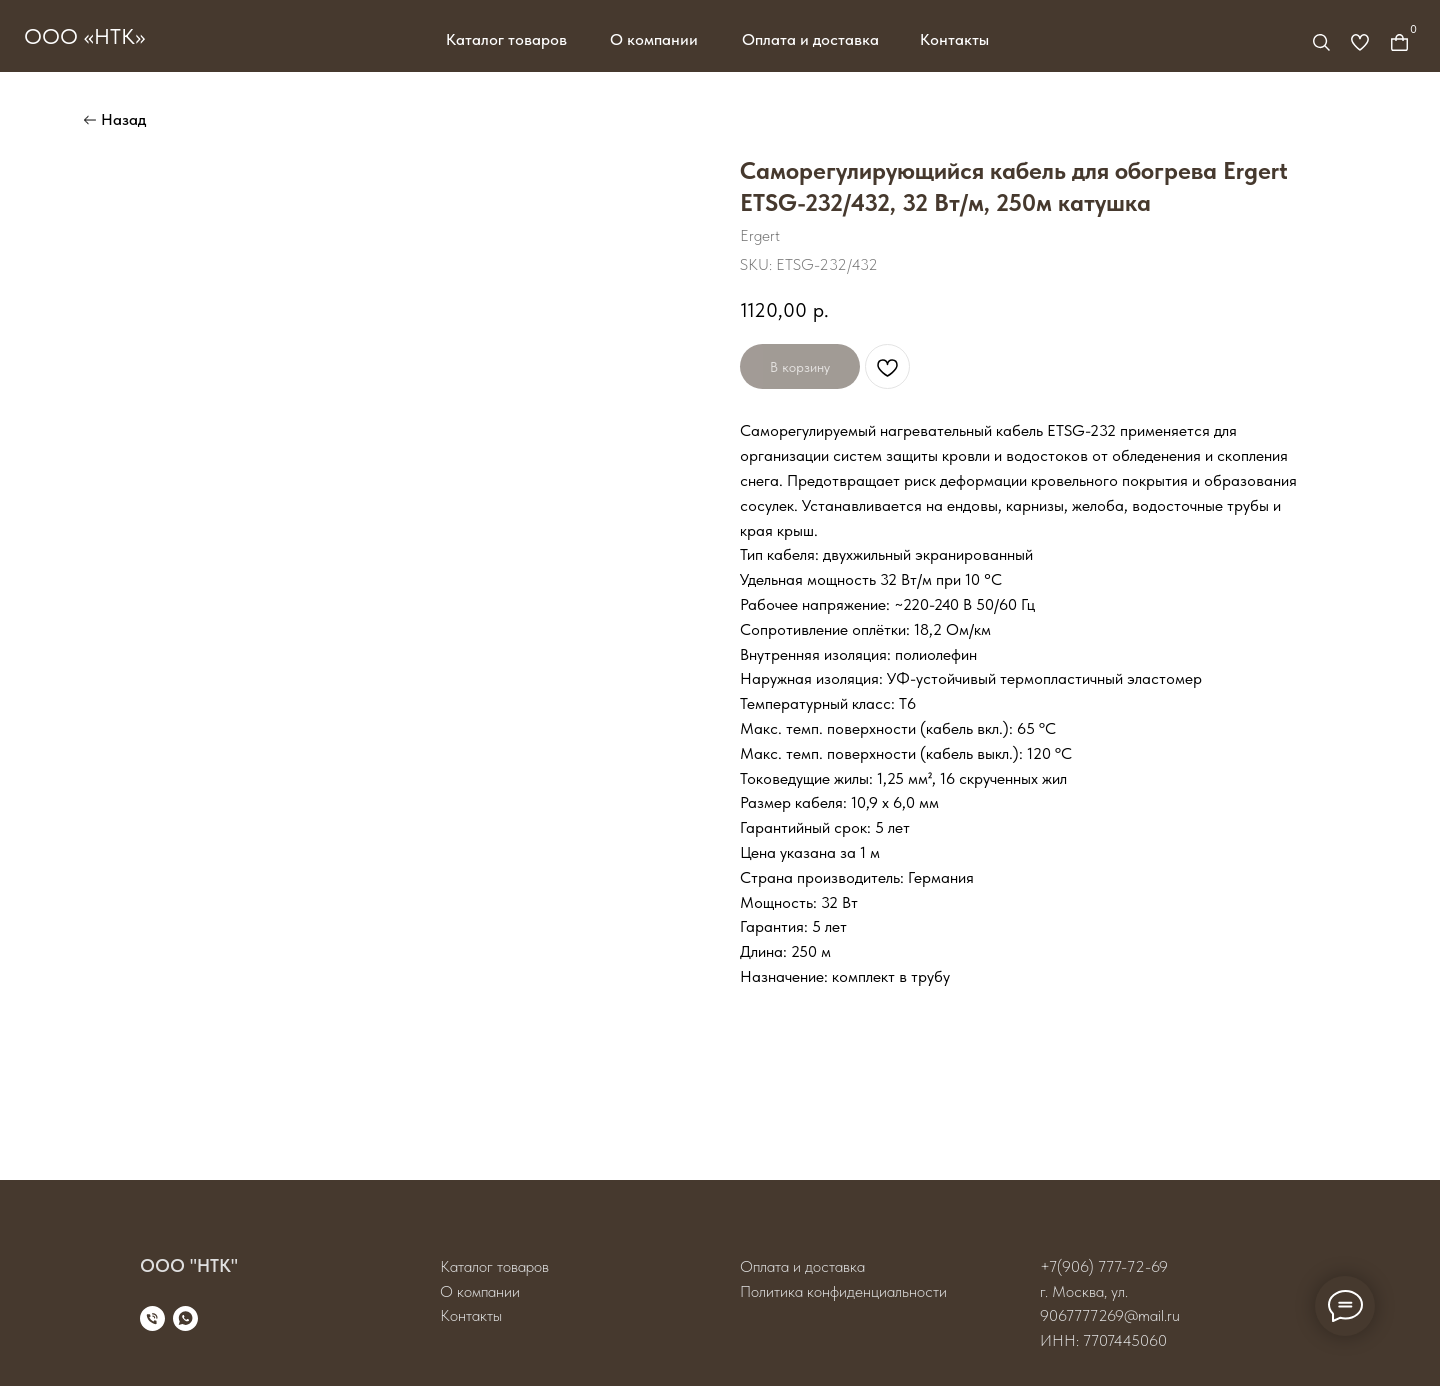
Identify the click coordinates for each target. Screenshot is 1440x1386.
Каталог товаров (506, 39)
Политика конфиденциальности (843, 1291)
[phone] (152, 1318)
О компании (654, 39)
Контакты (954, 39)
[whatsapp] (185, 1318)
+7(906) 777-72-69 (1104, 1266)
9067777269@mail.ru (1110, 1315)
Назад (123, 119)
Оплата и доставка (810, 39)
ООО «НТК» (84, 36)
